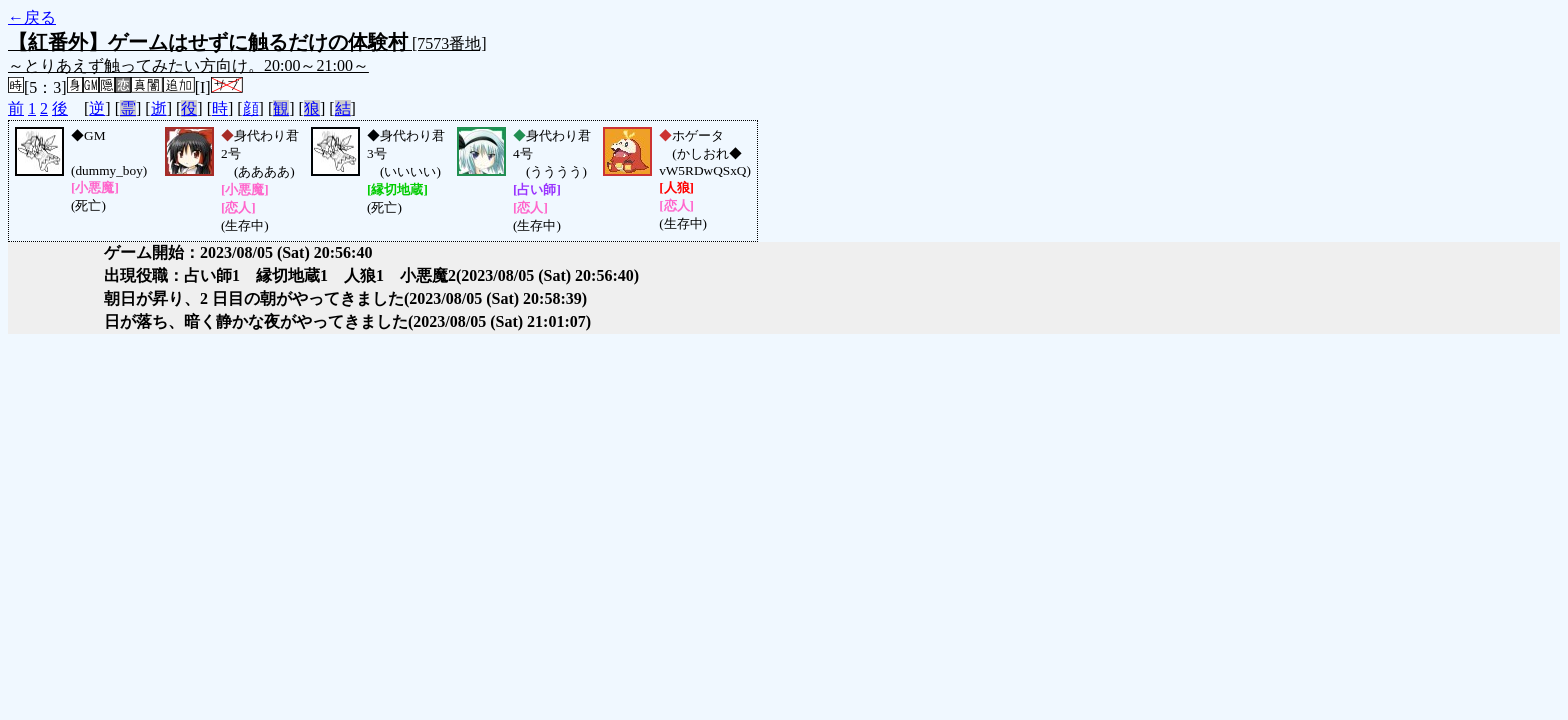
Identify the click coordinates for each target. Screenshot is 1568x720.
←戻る (32, 17)
